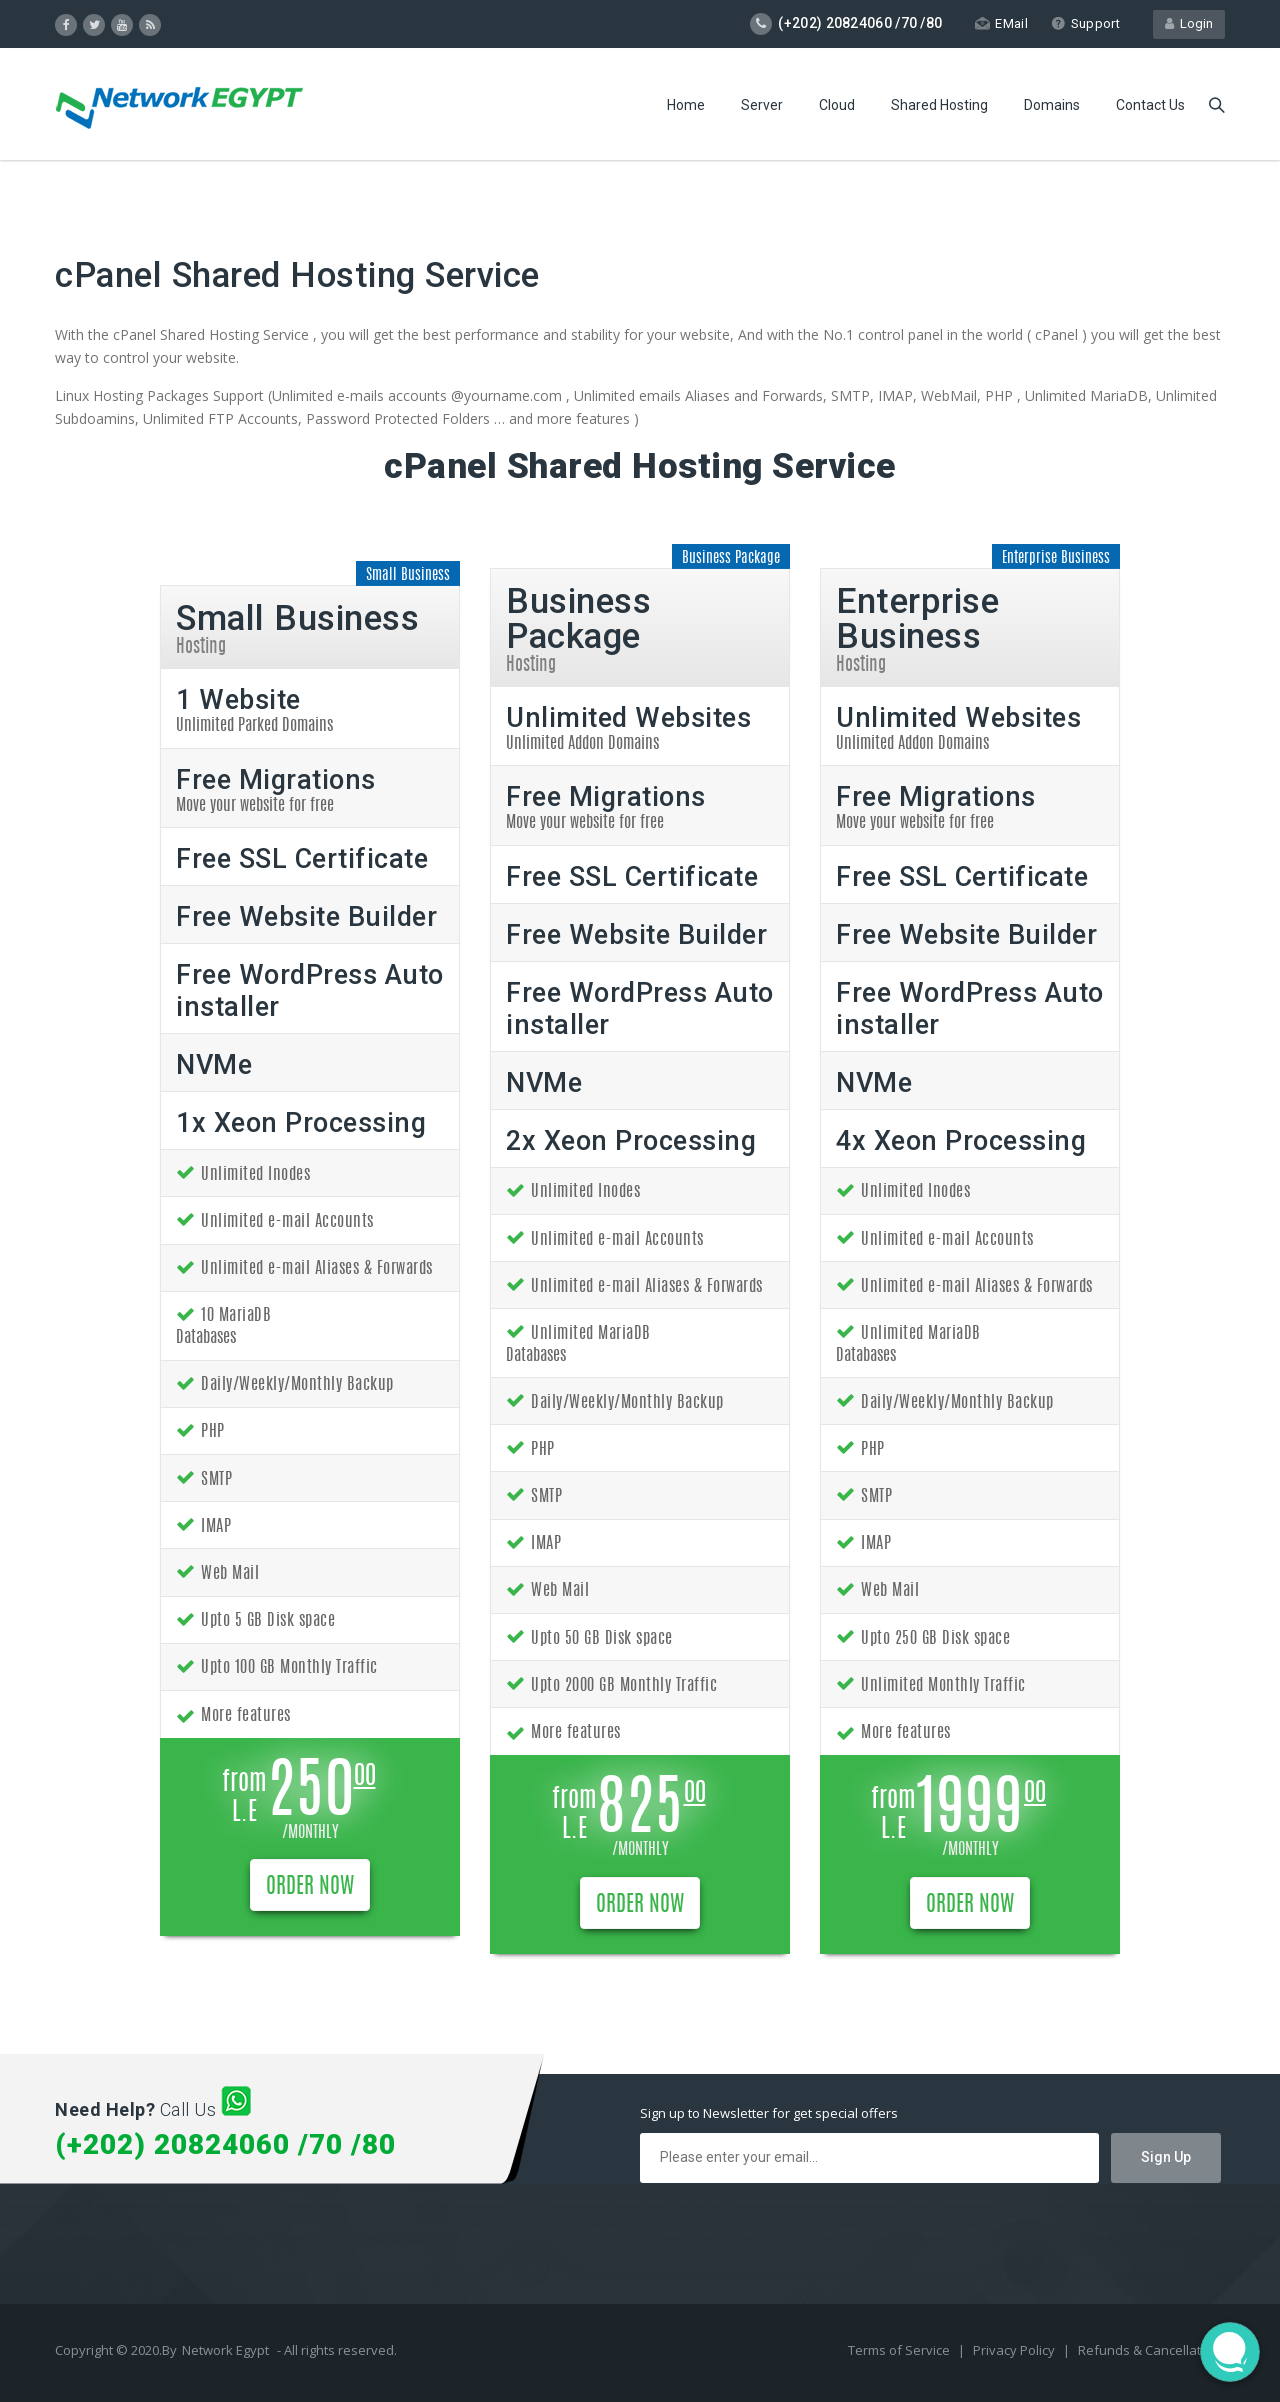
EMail (1001, 23)
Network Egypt (225, 2350)
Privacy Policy (1015, 2350)
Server (762, 105)
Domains (1052, 105)
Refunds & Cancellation (1149, 2350)
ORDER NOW (310, 1887)
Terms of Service (900, 2350)
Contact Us (1150, 105)
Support (1085, 23)
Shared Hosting (939, 105)
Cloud (837, 105)
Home (686, 105)
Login (1189, 23)
